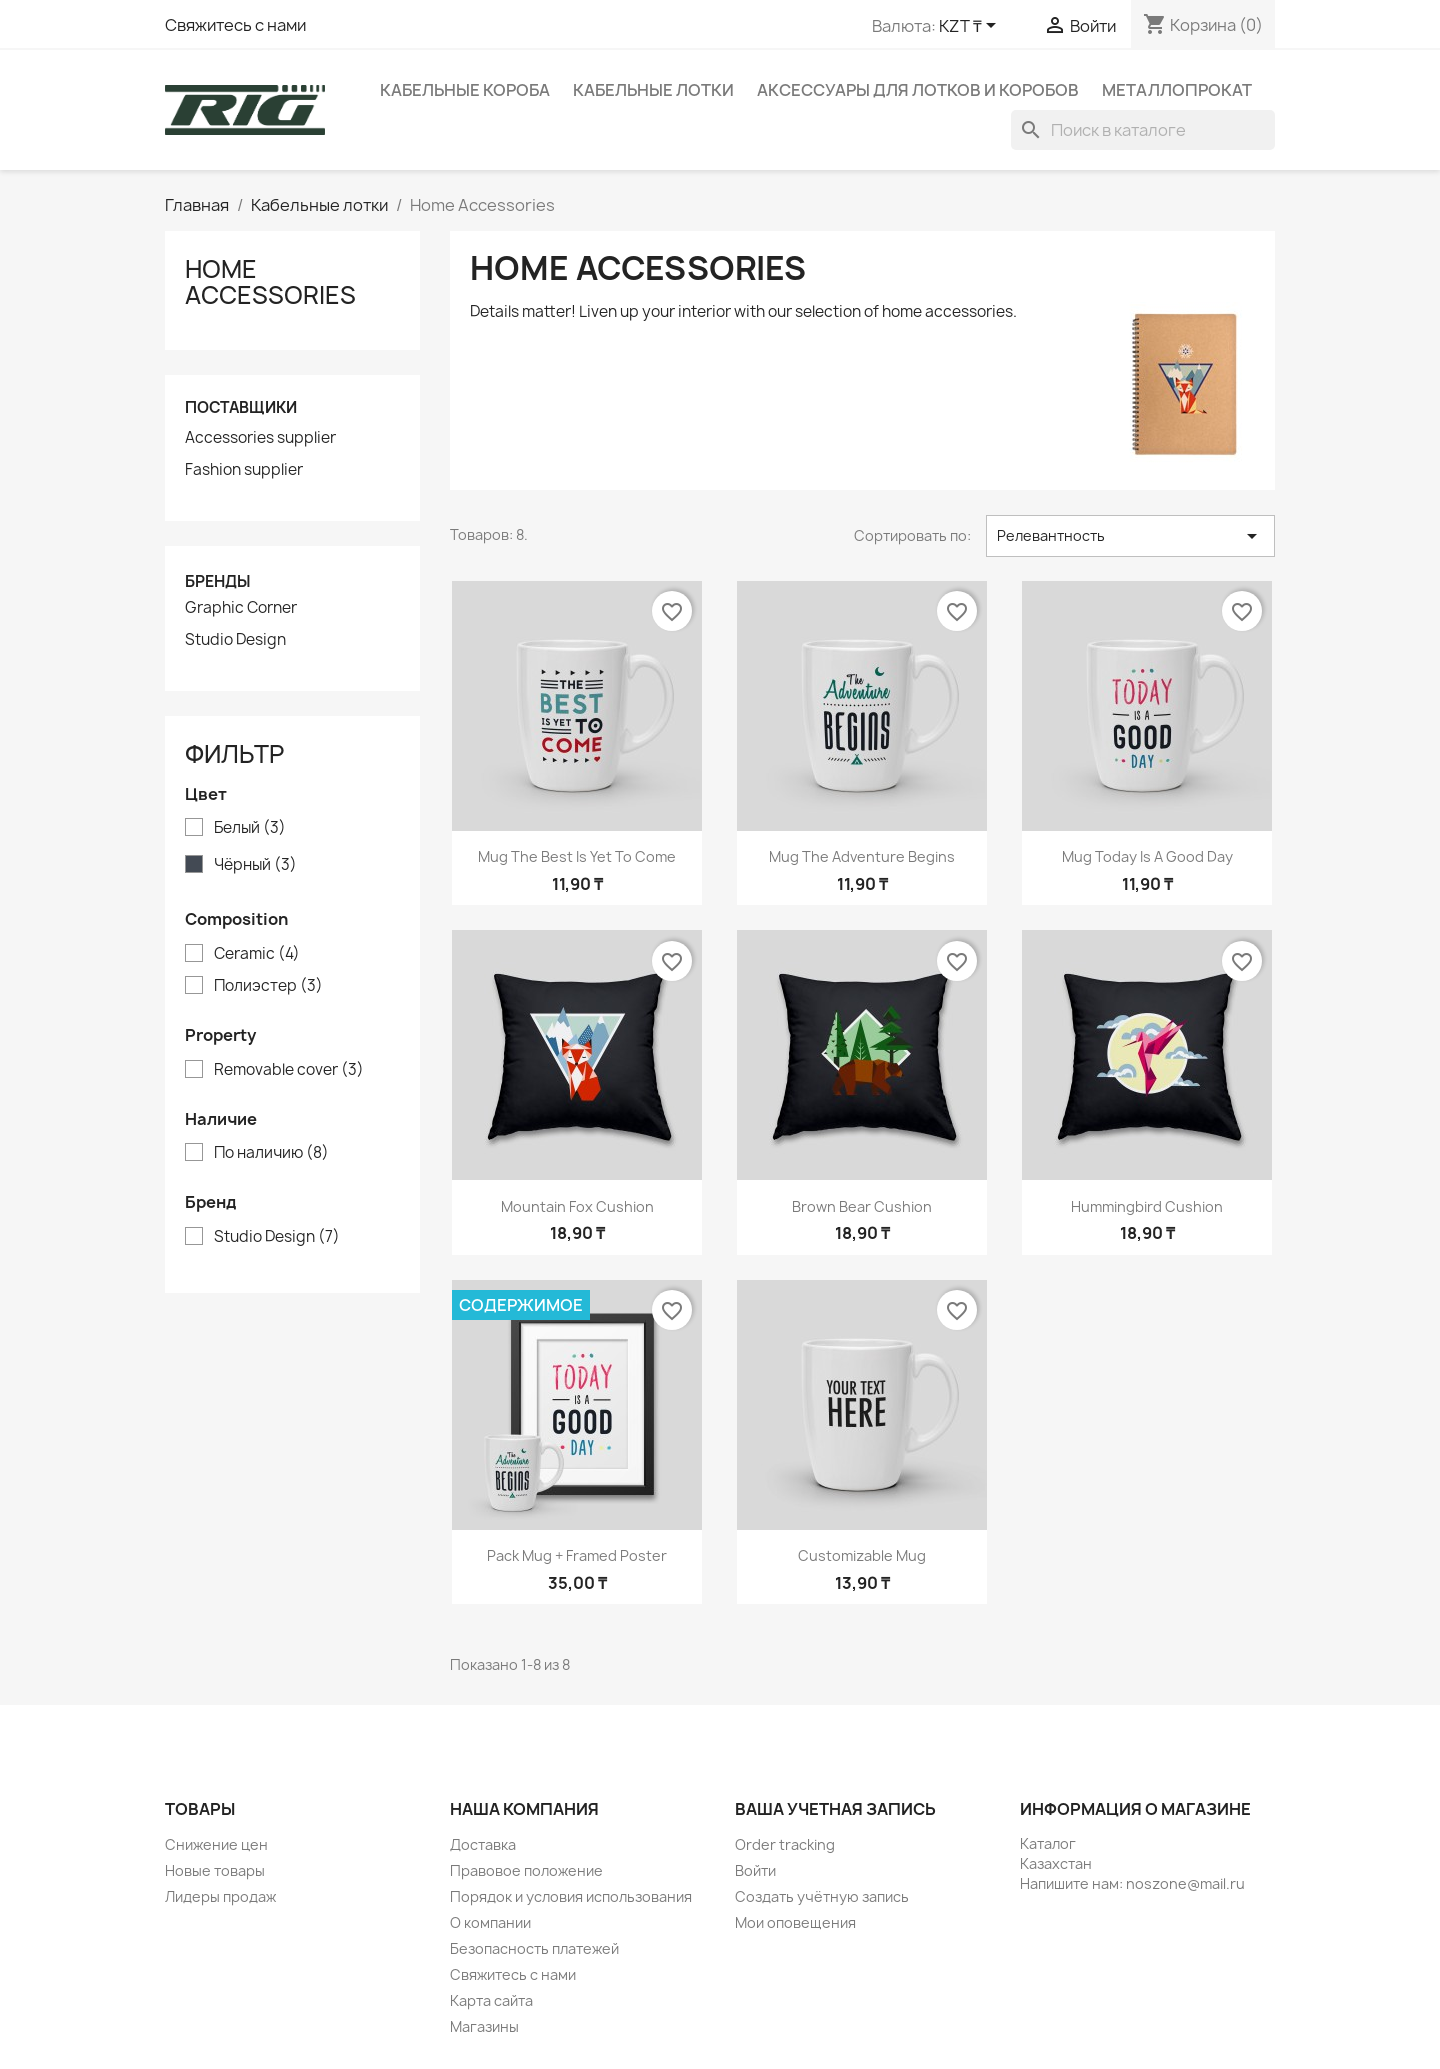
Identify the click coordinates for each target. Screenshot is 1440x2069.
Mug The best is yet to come (577, 856)
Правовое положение (526, 1870)
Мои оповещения (795, 1922)
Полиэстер (268, 986)
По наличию (271, 1153)
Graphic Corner (241, 608)
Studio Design (235, 640)
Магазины (484, 2026)
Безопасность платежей (534, 1948)
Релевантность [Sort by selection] (1130, 536)
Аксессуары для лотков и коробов (918, 90)
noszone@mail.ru (1185, 1883)
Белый (250, 828)
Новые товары (215, 1870)
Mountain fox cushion (577, 1206)
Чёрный (255, 865)
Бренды (217, 581)
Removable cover (289, 1070)
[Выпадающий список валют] (971, 27)
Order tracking (785, 1844)
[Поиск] (1143, 130)
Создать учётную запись (822, 1896)
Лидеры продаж (220, 1896)
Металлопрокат (1177, 90)
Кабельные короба (465, 90)
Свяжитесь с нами (235, 25)
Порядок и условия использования (571, 1896)
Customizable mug (862, 1555)
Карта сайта (491, 2000)
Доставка (483, 1844)
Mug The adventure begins (862, 856)
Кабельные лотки (653, 90)
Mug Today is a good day (1147, 856)
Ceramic (257, 954)
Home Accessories (270, 282)
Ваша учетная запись (835, 1809)
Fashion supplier (244, 470)
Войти (755, 1870)
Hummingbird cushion (1147, 1206)
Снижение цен (216, 1844)
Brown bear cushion (862, 1206)
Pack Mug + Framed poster (577, 1555)
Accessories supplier (260, 438)
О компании (490, 1922)
